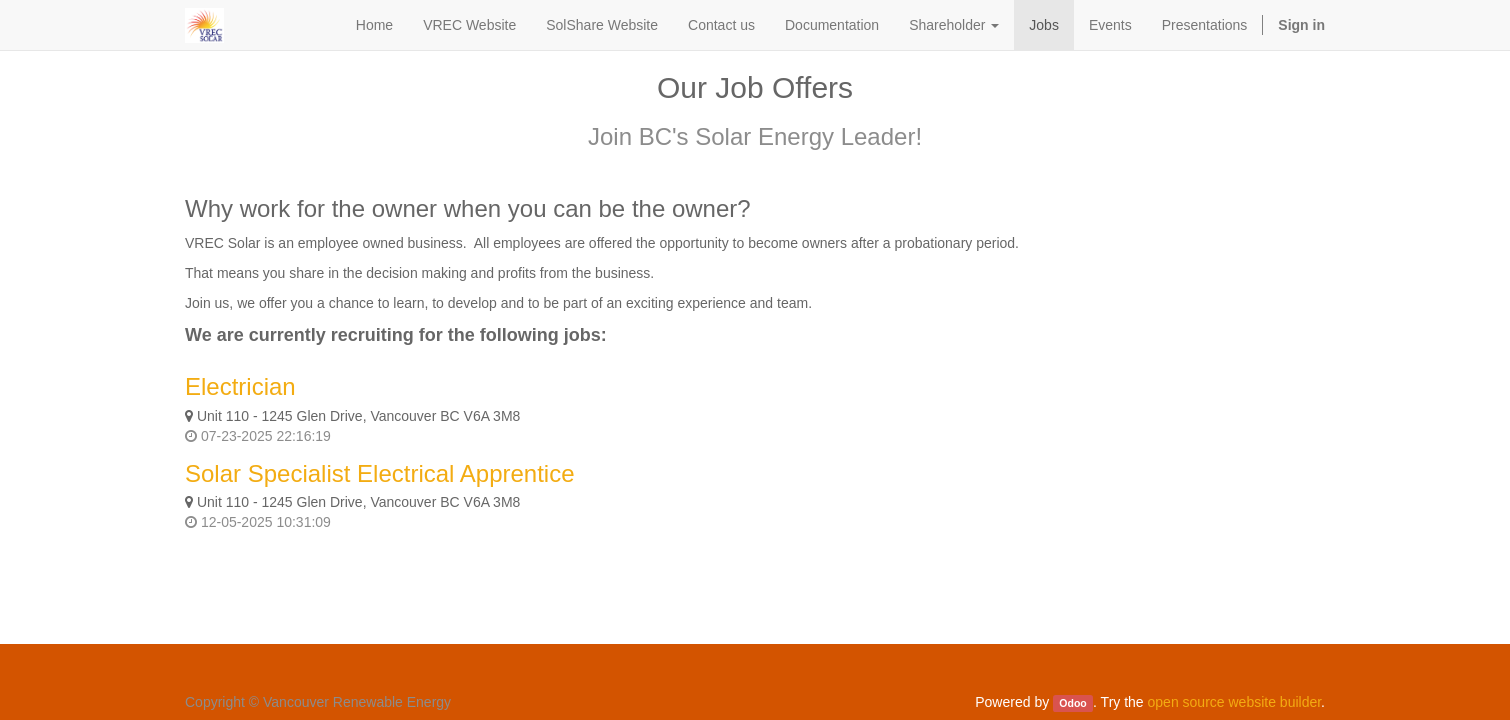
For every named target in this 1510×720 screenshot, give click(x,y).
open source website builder (1235, 702)
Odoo (1072, 703)
